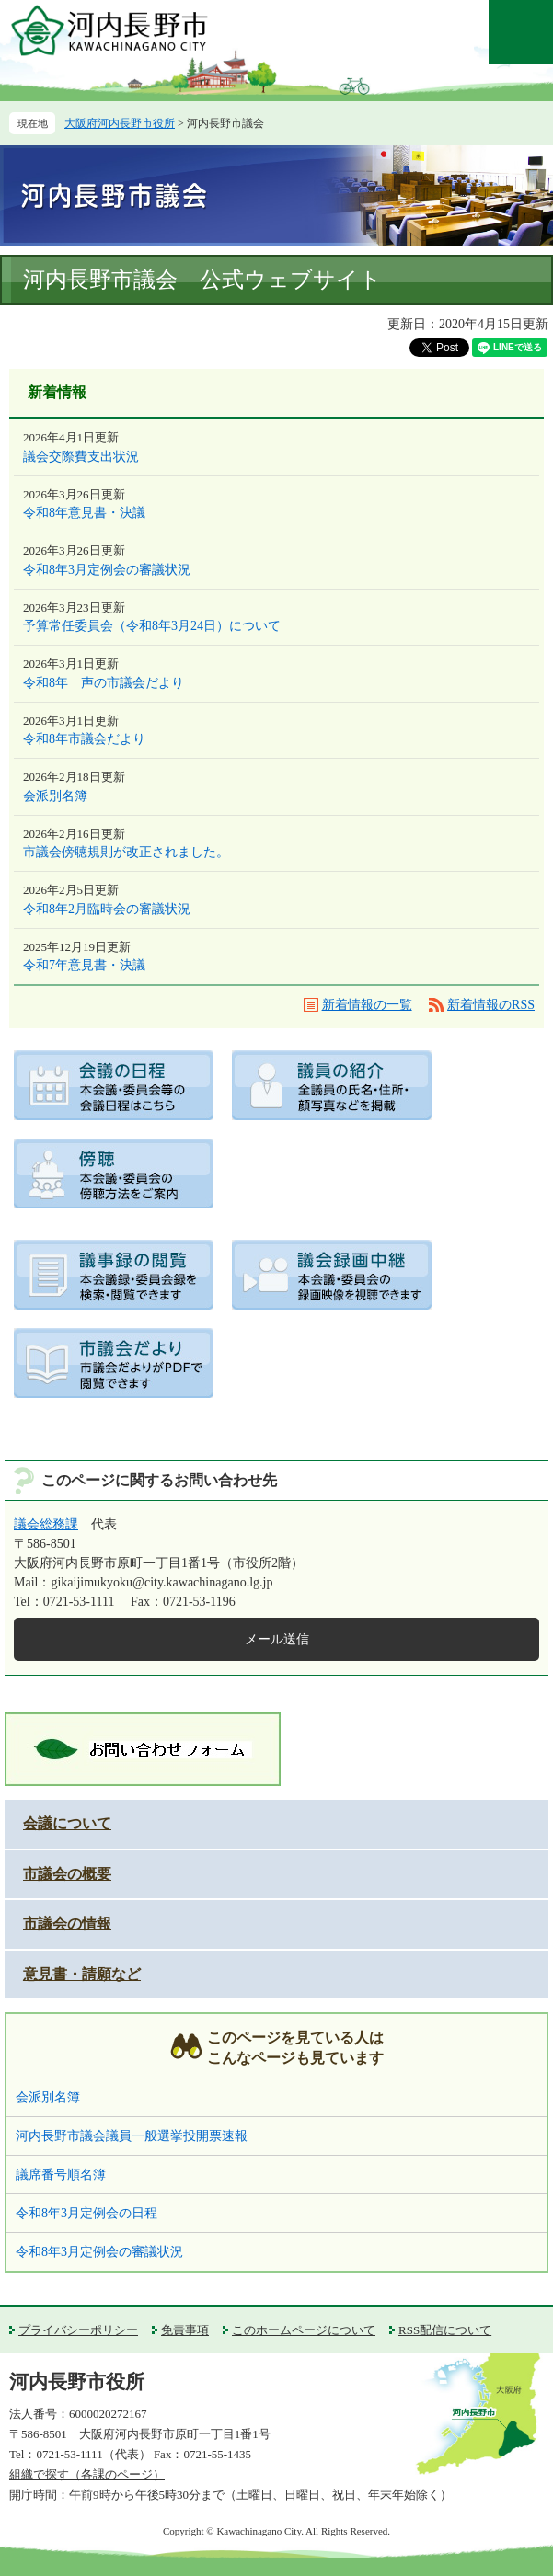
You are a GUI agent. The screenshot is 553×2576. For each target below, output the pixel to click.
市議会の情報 (67, 1923)
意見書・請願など (82, 1974)
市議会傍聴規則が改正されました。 (126, 852)
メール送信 (277, 1639)
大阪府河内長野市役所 (119, 123)
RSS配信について (444, 2330)
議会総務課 (46, 1524)
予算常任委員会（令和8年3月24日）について (152, 626)
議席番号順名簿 (61, 2174)
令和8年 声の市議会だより (103, 683)
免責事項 (185, 2330)
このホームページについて (303, 2330)
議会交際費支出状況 (81, 457)
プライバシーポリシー (78, 2330)
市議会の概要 (67, 1874)
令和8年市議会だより (84, 739)
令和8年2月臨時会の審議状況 (106, 909)
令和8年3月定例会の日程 (86, 2213)
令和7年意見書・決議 (84, 965)
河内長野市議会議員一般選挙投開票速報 (132, 2136)
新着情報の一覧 (367, 1005)
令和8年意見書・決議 (84, 513)
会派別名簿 (55, 796)
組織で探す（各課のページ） (87, 2474)
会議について (67, 1823)
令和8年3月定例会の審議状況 (106, 570)
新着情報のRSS (491, 1005)
